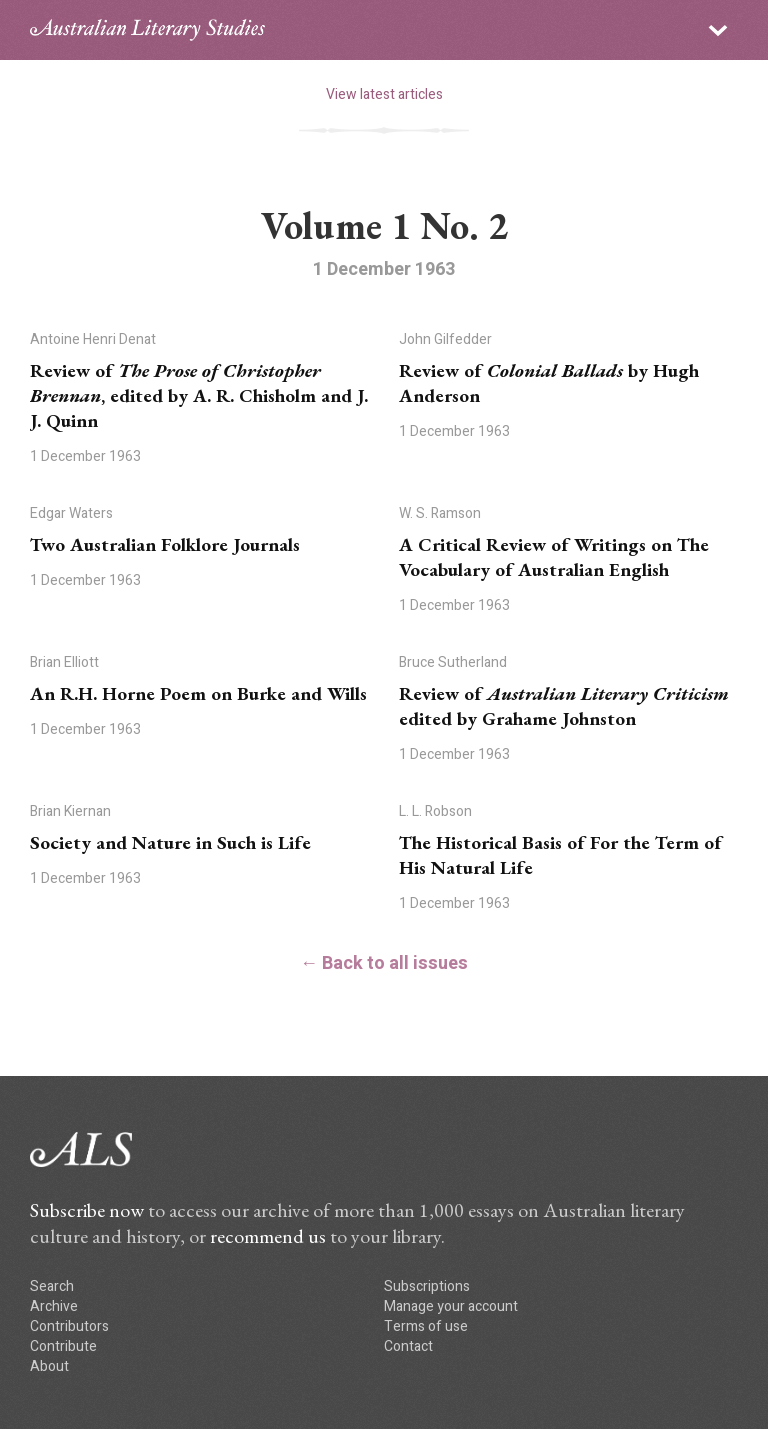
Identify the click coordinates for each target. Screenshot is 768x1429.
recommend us (268, 1236)
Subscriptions (427, 1286)
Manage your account (451, 1306)
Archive (54, 1306)
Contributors (69, 1326)
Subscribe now (87, 1210)
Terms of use (426, 1326)
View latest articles (384, 94)
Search (52, 1286)
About (49, 1366)
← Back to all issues (384, 963)
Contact (408, 1346)
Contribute (63, 1346)
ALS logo (147, 30)
